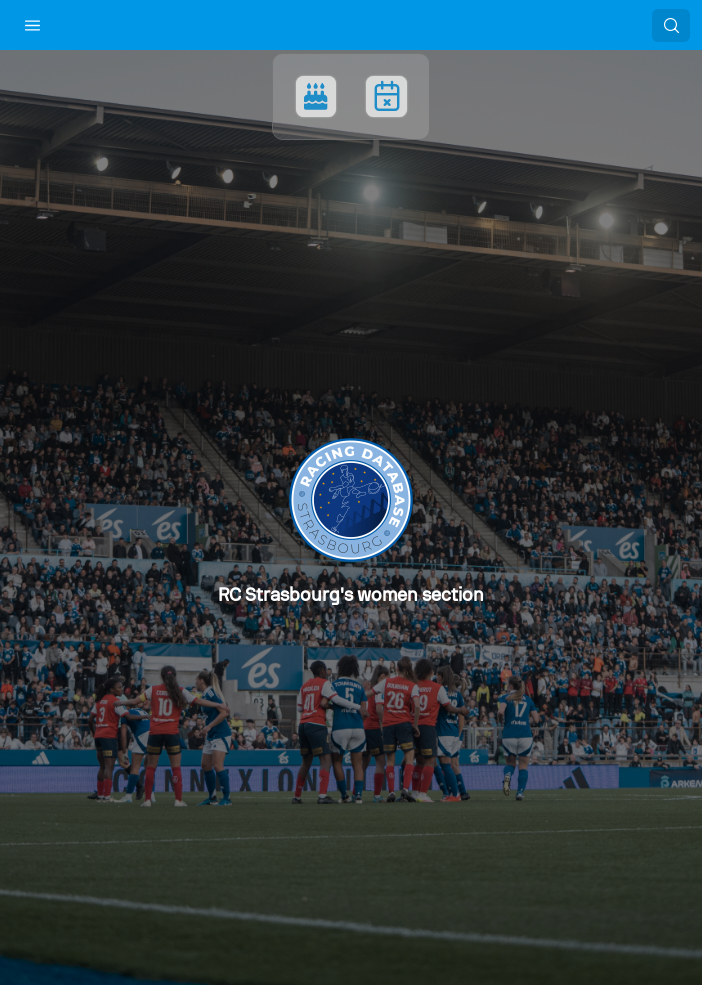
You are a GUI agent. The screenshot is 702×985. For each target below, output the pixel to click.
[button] (33, 25)
